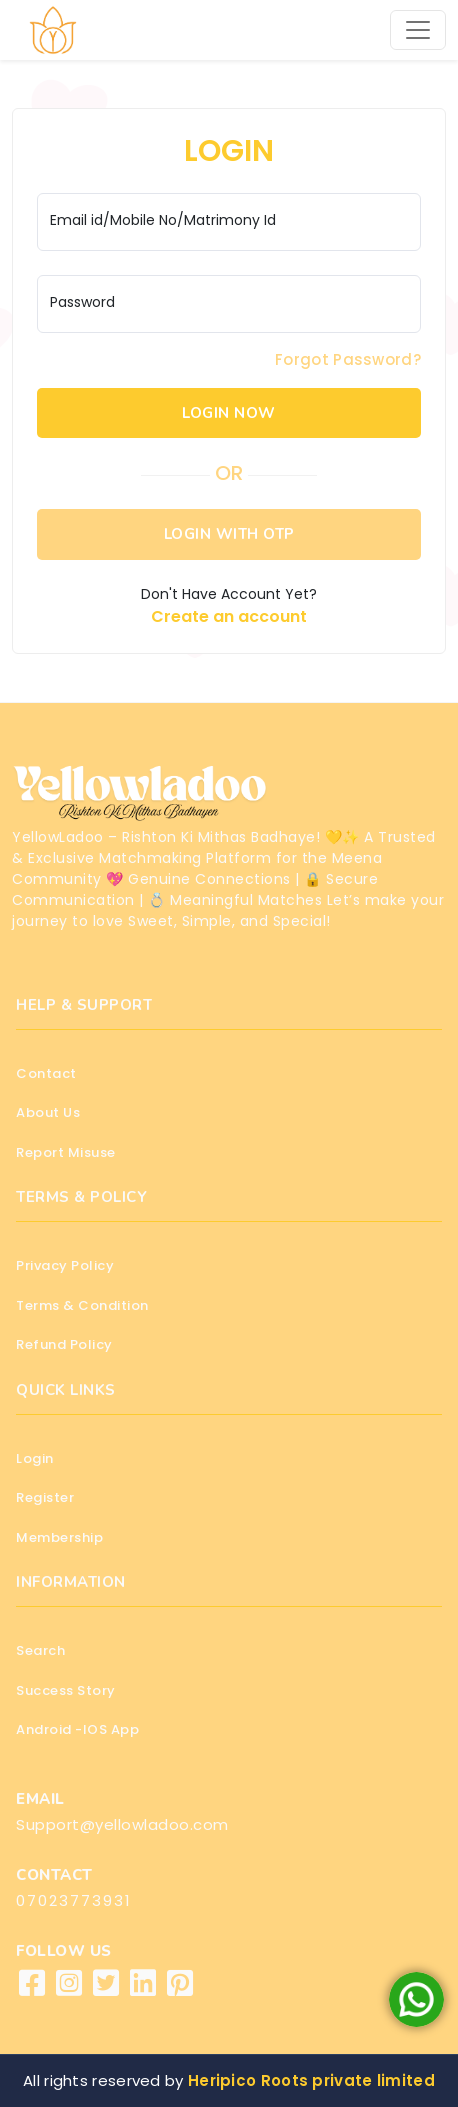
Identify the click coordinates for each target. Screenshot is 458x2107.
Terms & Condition (82, 1305)
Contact (46, 1073)
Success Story (66, 1690)
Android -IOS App (77, 1729)
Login (35, 1458)
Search (40, 1650)
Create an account (229, 616)
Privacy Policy (65, 1265)
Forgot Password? (348, 359)
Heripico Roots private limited (311, 2080)
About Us (48, 1112)
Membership (59, 1537)
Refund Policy (64, 1344)
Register (45, 1497)
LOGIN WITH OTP (229, 534)
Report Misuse (66, 1152)
